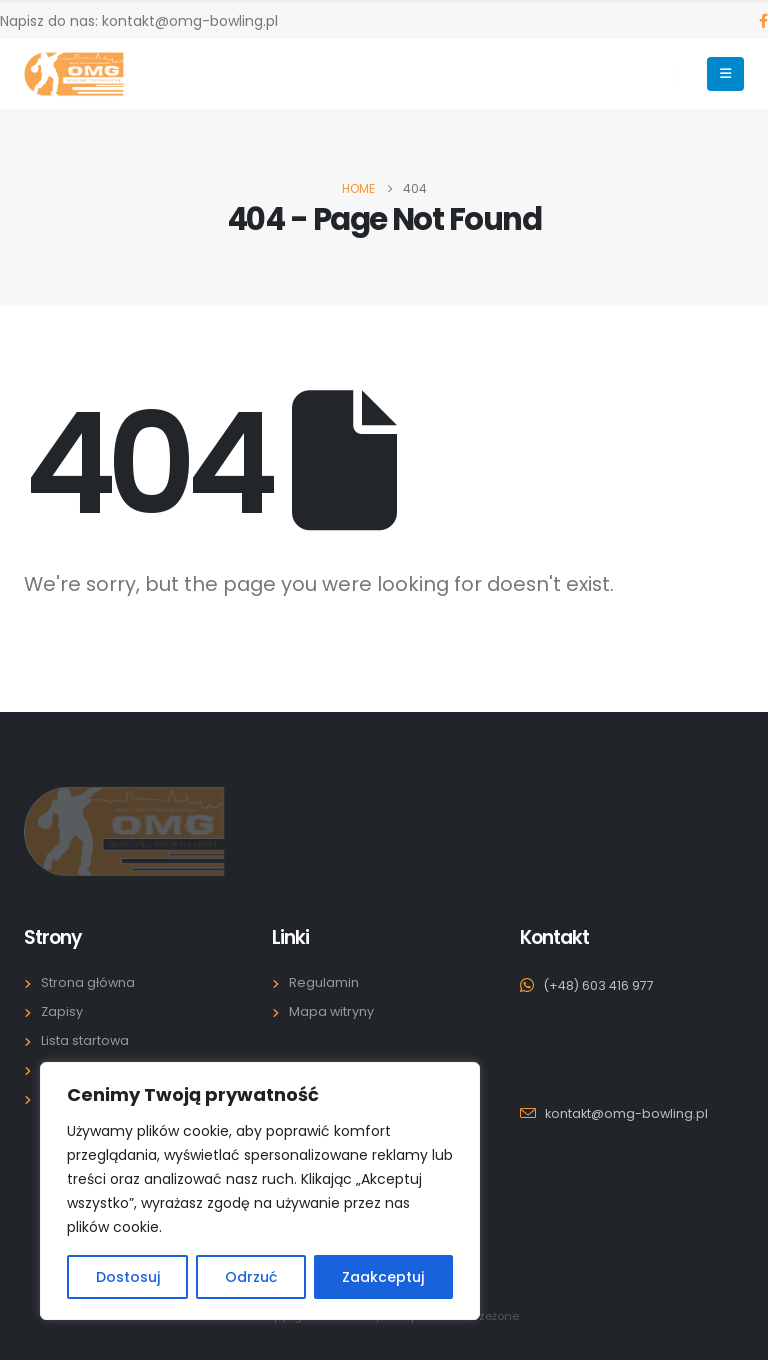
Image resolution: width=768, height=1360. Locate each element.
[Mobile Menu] (725, 74)
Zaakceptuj (383, 1277)
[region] (260, 1191)
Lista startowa (85, 1040)
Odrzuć (251, 1277)
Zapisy (62, 1011)
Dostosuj (128, 1277)
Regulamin (324, 982)
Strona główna (88, 982)
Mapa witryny (331, 1011)
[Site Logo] (74, 74)
